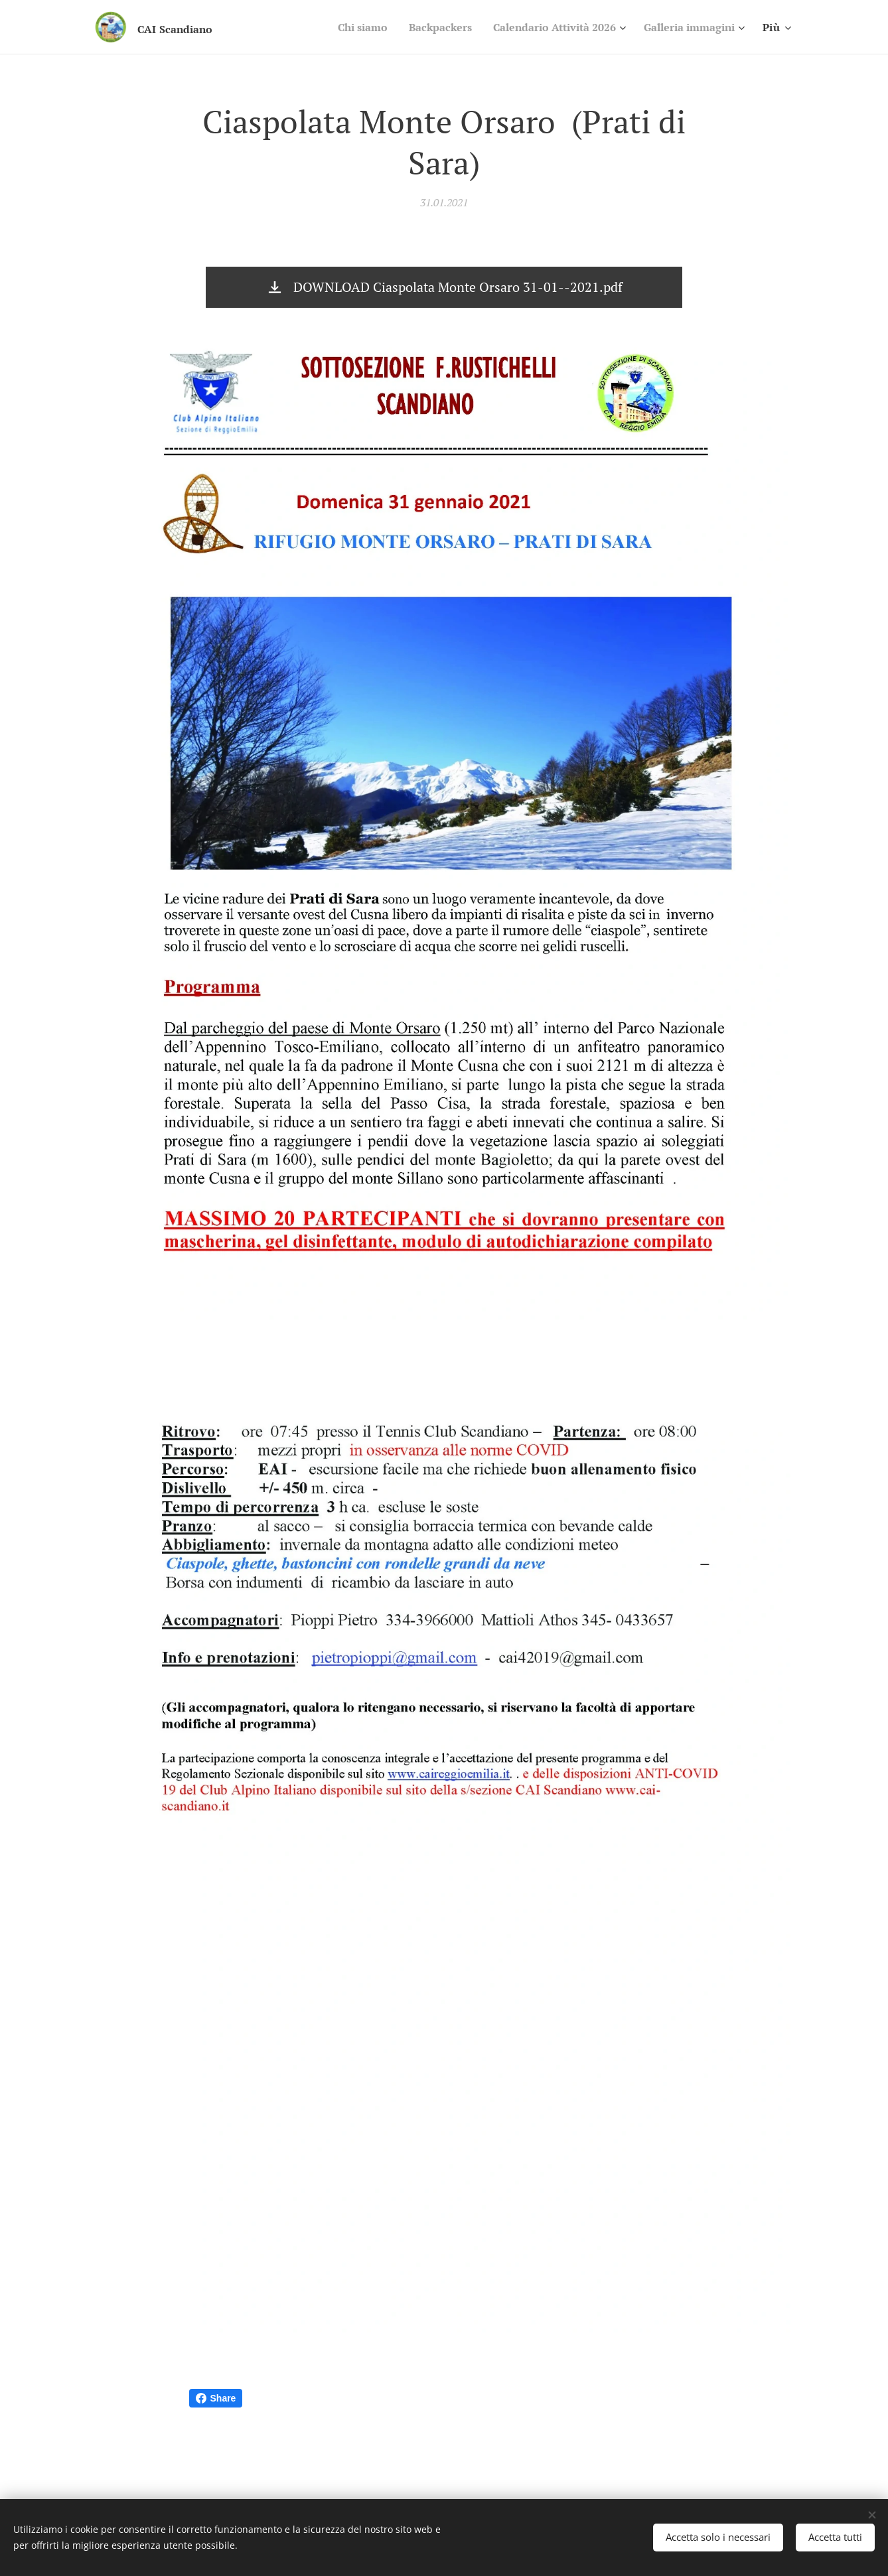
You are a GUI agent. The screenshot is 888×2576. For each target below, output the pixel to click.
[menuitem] (336, 27)
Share (216, 2398)
